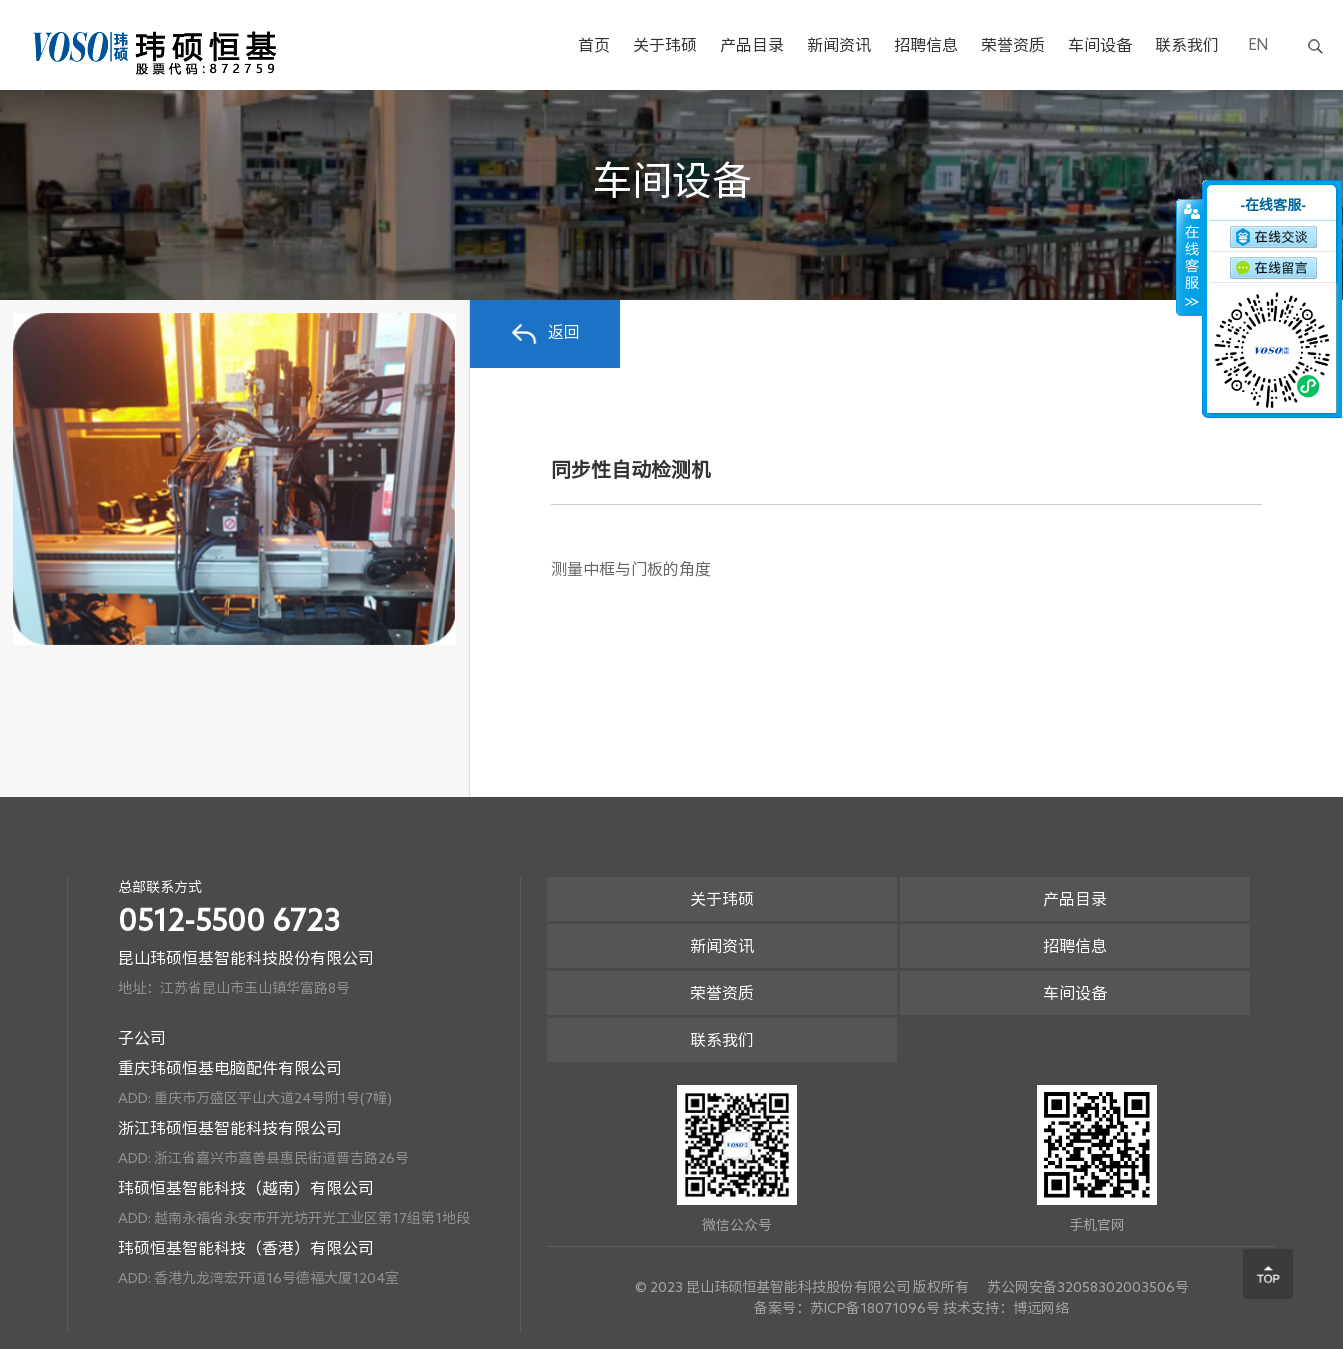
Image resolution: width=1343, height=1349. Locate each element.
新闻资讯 (839, 45)
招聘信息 (926, 45)
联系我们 (1187, 45)
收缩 (1190, 257)
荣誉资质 (1013, 45)
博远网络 (1041, 1308)
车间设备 (1100, 45)
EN (1258, 44)
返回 (545, 334)
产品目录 (752, 45)
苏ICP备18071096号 (875, 1308)
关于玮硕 (665, 45)
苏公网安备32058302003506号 (1088, 1287)
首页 (594, 45)
